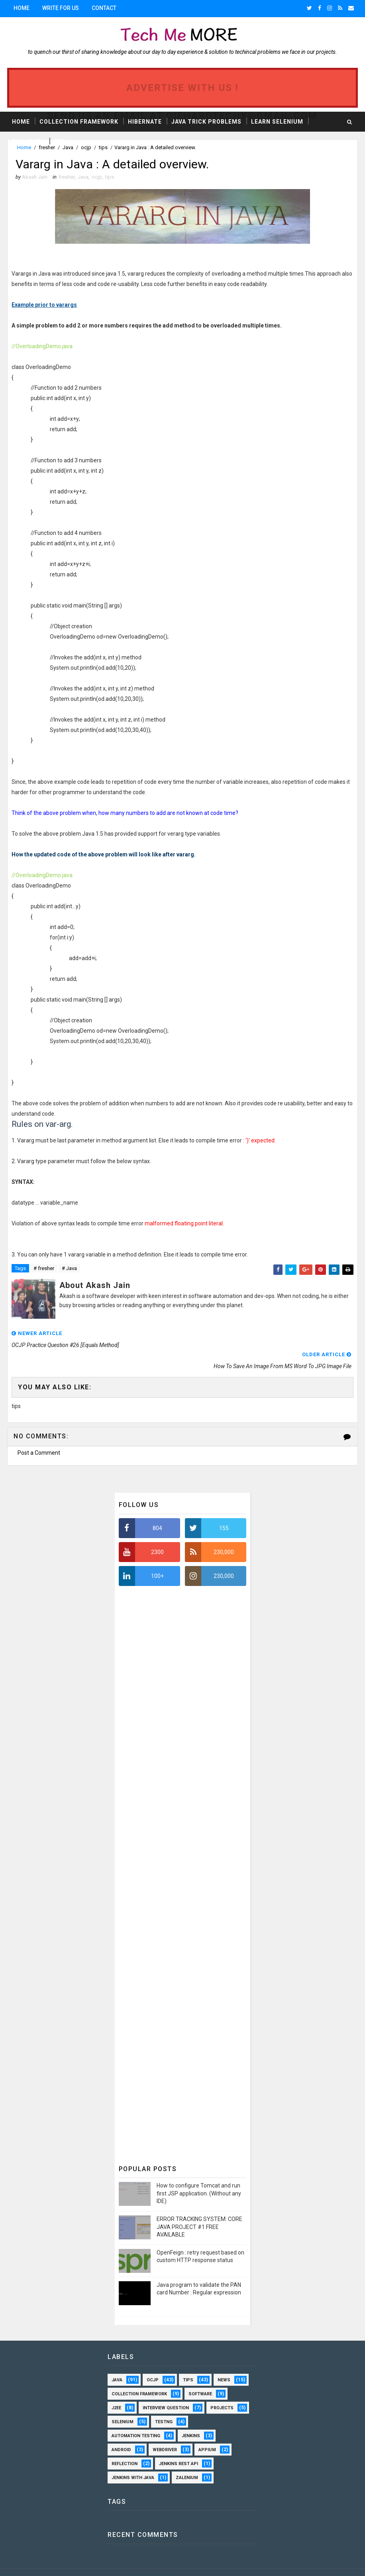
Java (83, 178)
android (121, 2429)
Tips (61, 141)
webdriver (165, 2429)
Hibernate (145, 121)
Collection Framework (78, 121)
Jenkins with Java (133, 2457)
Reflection (124, 2443)
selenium (122, 2401)
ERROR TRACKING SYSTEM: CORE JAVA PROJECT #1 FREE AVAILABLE (199, 2206)
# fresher (43, 1269)
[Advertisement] (178, 1786)
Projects (28, 141)
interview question (166, 2387)
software (200, 2373)
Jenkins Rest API (178, 2443)
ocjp (97, 178)
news (224, 2359)
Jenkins (191, 2415)
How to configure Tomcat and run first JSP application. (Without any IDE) (199, 2172)
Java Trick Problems (206, 121)
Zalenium (187, 2457)
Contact (104, 8)
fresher (67, 178)
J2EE (116, 2387)
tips (109, 178)
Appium (207, 2429)
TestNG (164, 2401)
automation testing (136, 2415)
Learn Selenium (277, 121)
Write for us (60, 8)
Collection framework (139, 2373)
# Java (69, 1269)
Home (21, 8)
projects (222, 2387)
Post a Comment (39, 1431)
